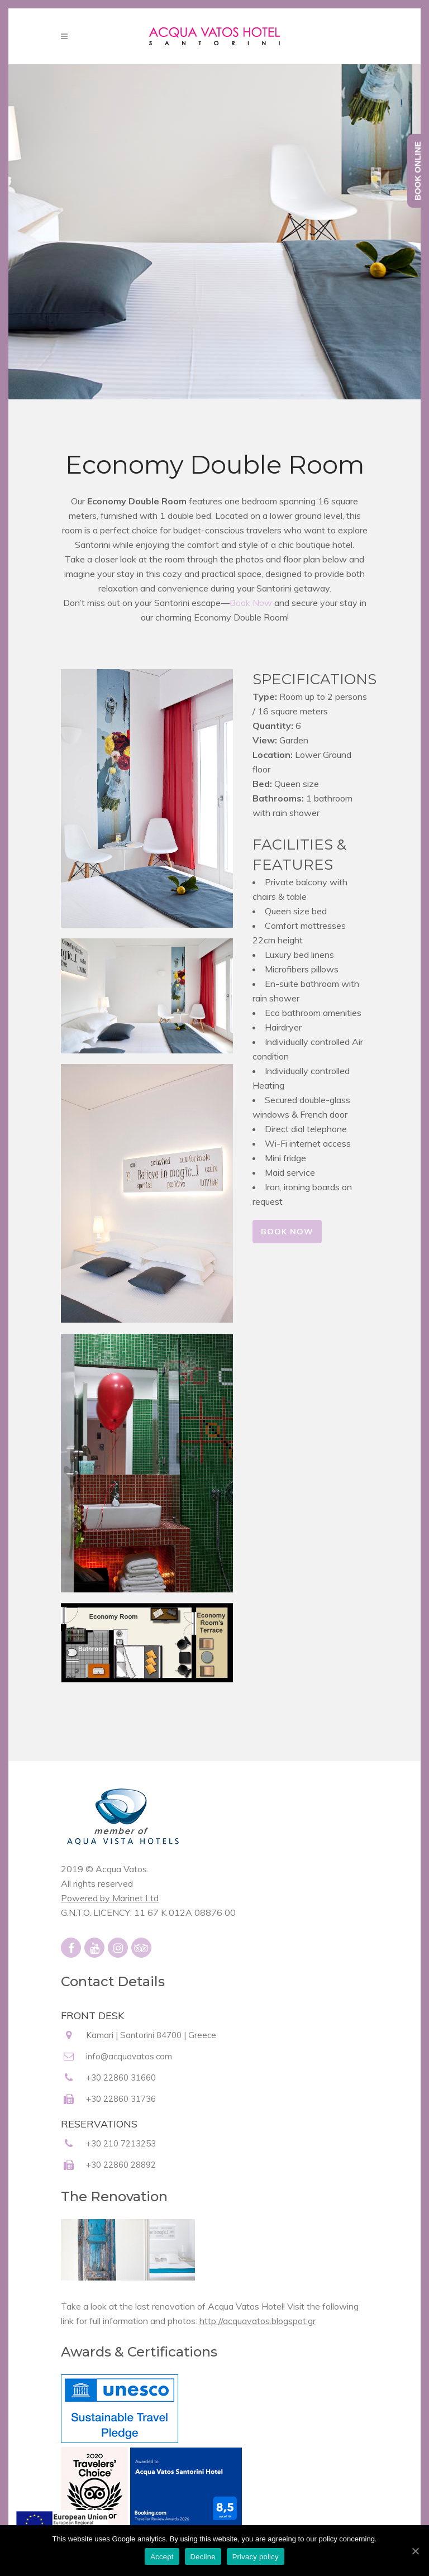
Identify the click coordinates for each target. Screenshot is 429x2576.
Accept (161, 2557)
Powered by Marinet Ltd (110, 1898)
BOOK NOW (287, 1232)
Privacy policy (255, 2557)
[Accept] (415, 2550)
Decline (203, 2557)
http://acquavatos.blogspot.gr (257, 2320)
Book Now (251, 602)
